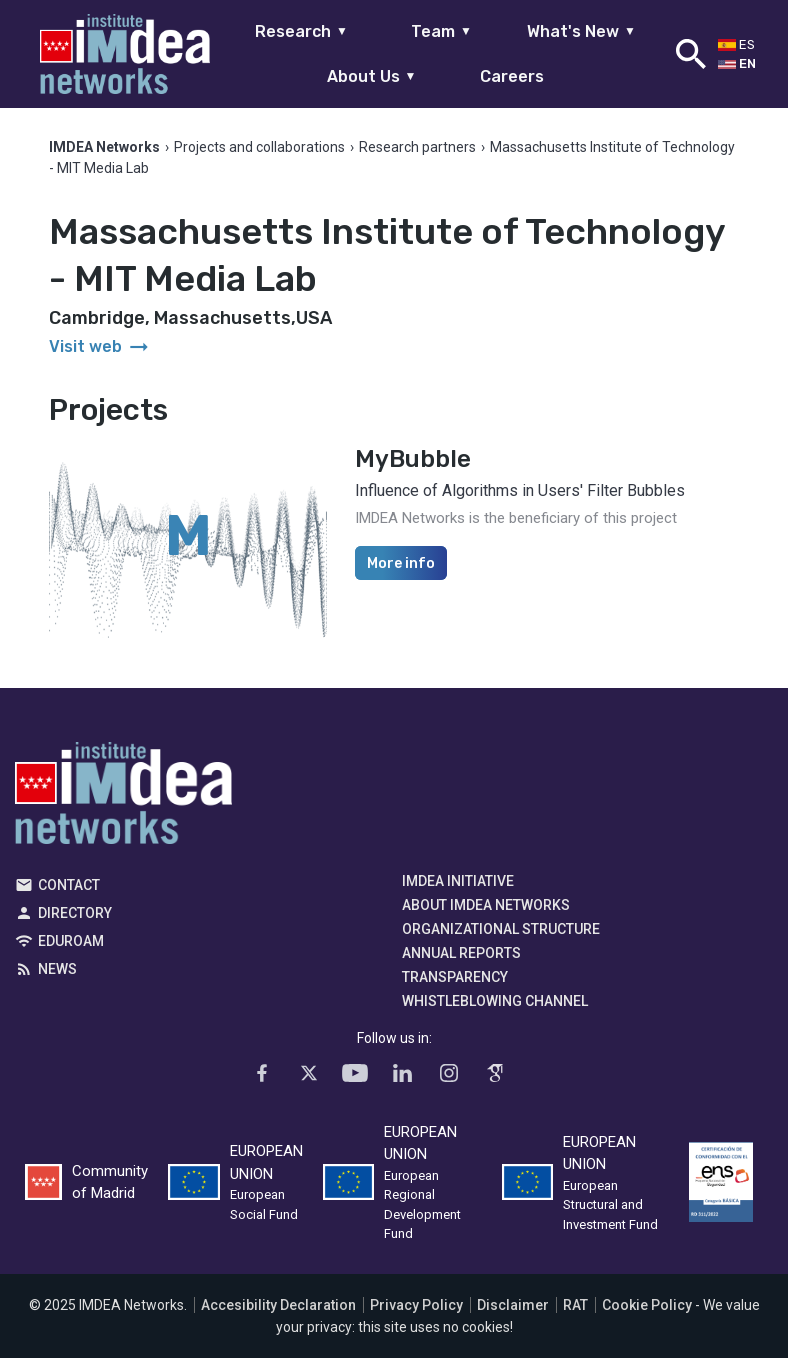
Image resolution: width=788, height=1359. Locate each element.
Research (301, 31)
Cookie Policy (647, 1306)
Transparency (455, 978)
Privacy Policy (416, 1306)
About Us (372, 76)
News (57, 970)
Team (441, 31)
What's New (581, 31)
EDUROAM (71, 942)
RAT (575, 1306)
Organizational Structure (501, 930)
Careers (512, 76)
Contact (69, 886)
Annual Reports (461, 954)
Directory (75, 914)
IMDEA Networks (123, 799)
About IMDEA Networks (486, 906)
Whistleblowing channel (495, 1002)
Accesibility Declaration (278, 1306)
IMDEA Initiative (458, 882)
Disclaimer (513, 1306)
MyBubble (413, 460)
